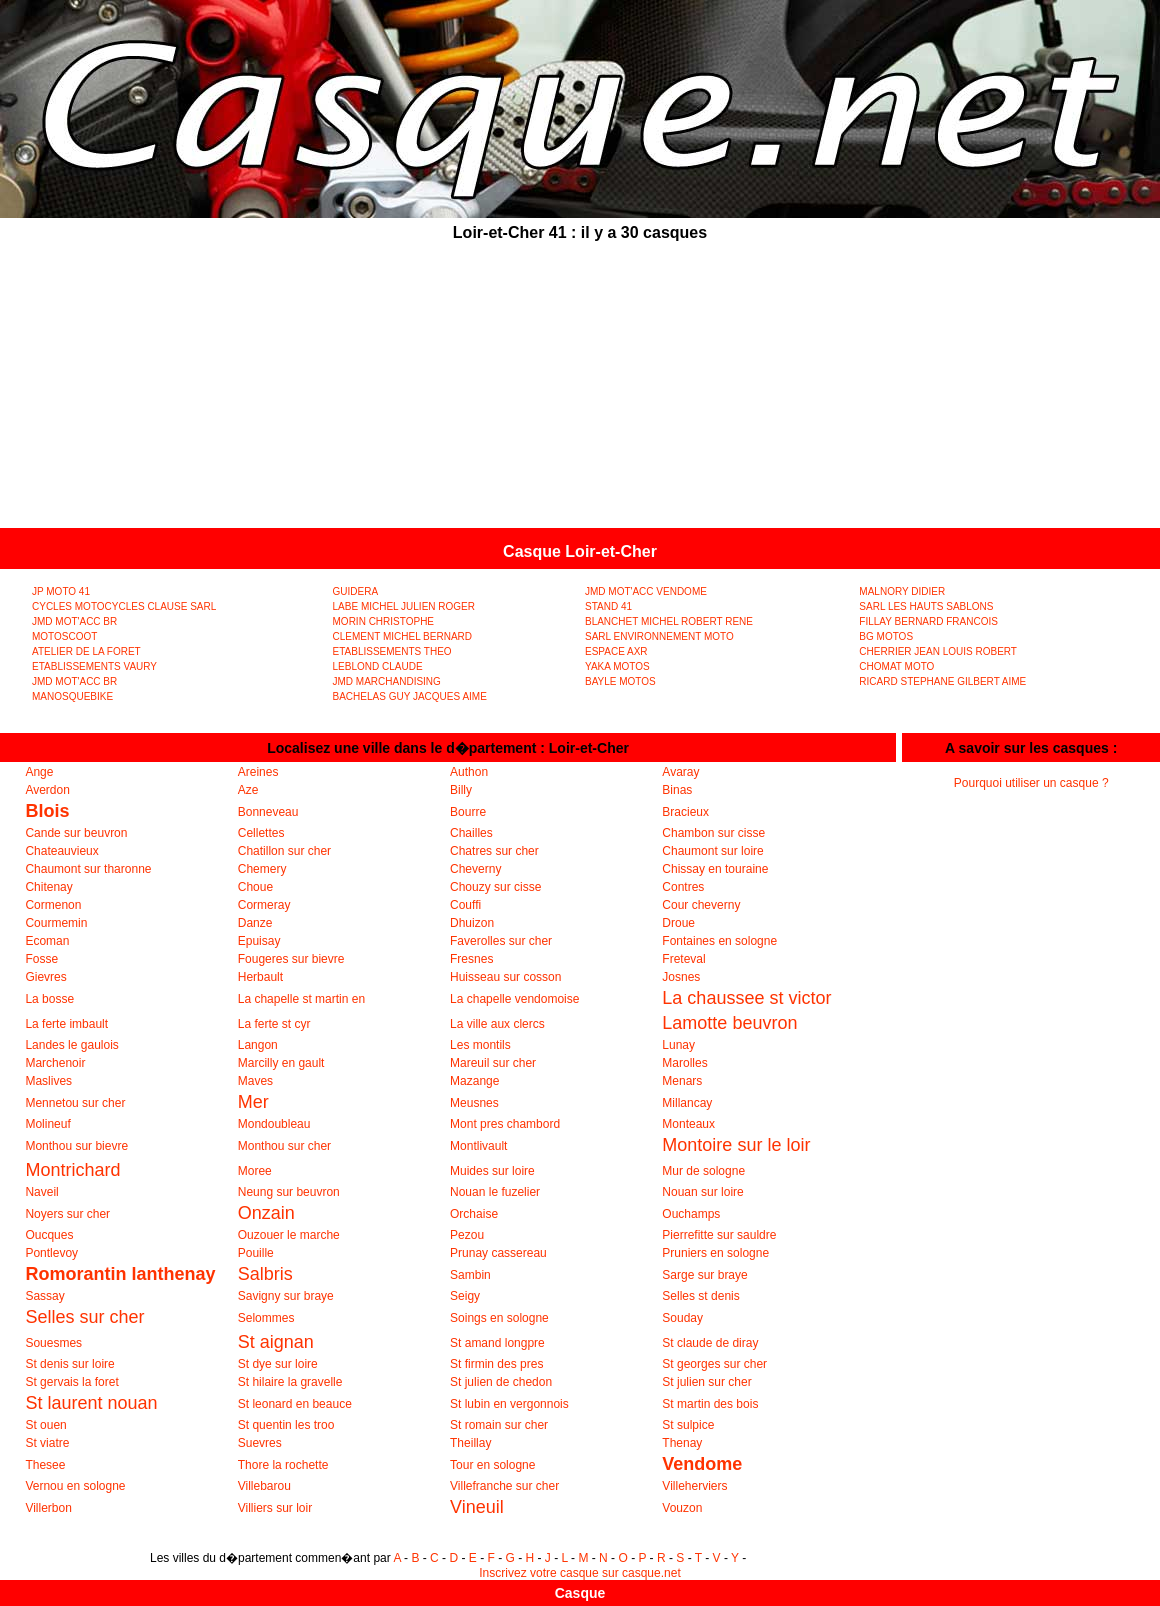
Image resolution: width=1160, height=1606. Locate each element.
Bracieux (685, 812)
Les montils (480, 1045)
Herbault (260, 977)
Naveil (41, 1192)
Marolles (684, 1063)
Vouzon (682, 1508)
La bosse (49, 999)
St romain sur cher (499, 1425)
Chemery (262, 869)
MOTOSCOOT (64, 636)
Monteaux (688, 1124)
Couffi (465, 905)
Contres (683, 887)
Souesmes (53, 1343)
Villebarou (264, 1486)
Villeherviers (694, 1486)
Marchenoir (55, 1063)
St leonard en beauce (295, 1404)
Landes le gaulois (71, 1045)
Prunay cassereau (498, 1253)
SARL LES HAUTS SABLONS (926, 606)
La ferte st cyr (274, 1024)
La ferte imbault (66, 1024)
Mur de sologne (703, 1171)
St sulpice (688, 1425)
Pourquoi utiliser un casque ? (1031, 783)
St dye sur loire (278, 1364)
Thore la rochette (283, 1465)
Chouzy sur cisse (495, 887)
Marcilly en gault (281, 1063)
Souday (682, 1318)
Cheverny (475, 869)
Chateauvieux (61, 851)
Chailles (471, 833)
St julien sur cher (706, 1382)
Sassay (44, 1296)
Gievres (45, 977)
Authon (469, 772)
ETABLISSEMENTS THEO (392, 651)
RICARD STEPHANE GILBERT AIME (942, 681)
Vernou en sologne (75, 1486)
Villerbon (48, 1508)
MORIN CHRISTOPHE (384, 621)
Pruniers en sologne (715, 1253)
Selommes (266, 1318)
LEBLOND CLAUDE (378, 666)
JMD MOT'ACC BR (74, 621)
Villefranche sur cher (504, 1486)
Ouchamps (691, 1214)
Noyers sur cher (67, 1214)
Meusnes (474, 1103)
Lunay (678, 1045)
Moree (255, 1171)
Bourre (468, 812)
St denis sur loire (69, 1364)
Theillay (470, 1443)
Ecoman (47, 941)
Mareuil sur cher (493, 1063)
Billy (461, 790)
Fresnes (471, 959)
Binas (677, 790)
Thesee (45, 1465)
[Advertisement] (580, 388)
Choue (255, 887)
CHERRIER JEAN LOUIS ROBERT (938, 651)
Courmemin (56, 923)
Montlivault (478, 1146)
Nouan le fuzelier (495, 1192)
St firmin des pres (496, 1364)
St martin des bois (710, 1404)
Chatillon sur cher (284, 851)
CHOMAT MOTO (896, 666)
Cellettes (261, 833)
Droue (678, 923)
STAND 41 (608, 606)
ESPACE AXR (616, 651)
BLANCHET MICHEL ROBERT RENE (669, 621)
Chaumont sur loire (712, 851)
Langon (258, 1045)
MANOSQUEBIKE (72, 696)
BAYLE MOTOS (620, 681)
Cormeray (264, 905)
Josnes (681, 977)
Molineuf (47, 1124)
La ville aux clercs (497, 1024)
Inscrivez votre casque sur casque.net (579, 1573)
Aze (248, 790)
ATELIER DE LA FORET (86, 651)
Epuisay (259, 941)
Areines (258, 772)
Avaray (680, 772)
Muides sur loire (492, 1171)
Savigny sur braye (286, 1296)
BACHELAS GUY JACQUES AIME (410, 696)
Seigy (465, 1296)
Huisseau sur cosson (505, 977)
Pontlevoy (51, 1253)
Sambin (470, 1275)
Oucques (49, 1235)
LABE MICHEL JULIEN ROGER (404, 606)
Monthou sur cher (284, 1146)
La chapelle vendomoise (514, 999)
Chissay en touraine (715, 869)
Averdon (47, 790)
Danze (255, 923)
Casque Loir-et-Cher (580, 551)
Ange (39, 772)
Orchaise (474, 1214)
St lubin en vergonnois (509, 1404)
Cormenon (53, 905)
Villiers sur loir (275, 1508)
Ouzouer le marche (289, 1235)
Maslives (48, 1081)
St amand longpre (497, 1343)
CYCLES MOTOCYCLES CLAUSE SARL (124, 606)
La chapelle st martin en (301, 999)
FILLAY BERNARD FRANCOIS (928, 621)
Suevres (260, 1443)
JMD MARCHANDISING (387, 681)
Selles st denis (700, 1296)
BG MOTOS (886, 636)
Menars (682, 1081)
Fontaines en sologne (719, 941)
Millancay (687, 1103)
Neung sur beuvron (289, 1192)
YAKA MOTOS (617, 666)
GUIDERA (356, 591)
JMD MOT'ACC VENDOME (646, 591)
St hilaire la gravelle (290, 1382)
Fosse (41, 959)
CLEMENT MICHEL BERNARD (402, 636)
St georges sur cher (714, 1364)
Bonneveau (268, 812)
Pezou (467, 1235)
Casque (580, 1593)
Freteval (683, 959)
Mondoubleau (274, 1124)
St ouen (45, 1425)
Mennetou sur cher (75, 1103)
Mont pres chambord (505, 1124)
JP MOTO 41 (61, 591)
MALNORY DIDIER (902, 591)
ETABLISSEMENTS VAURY (94, 666)
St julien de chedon (501, 1382)
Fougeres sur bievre (291, 959)
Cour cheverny (701, 905)
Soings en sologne (499, 1318)
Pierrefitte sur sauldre (719, 1235)
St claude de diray (710, 1343)
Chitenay (48, 887)
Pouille (256, 1253)
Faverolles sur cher (501, 941)
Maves (255, 1081)
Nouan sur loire (702, 1192)
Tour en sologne (492, 1465)
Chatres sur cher (494, 851)
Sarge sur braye (704, 1275)
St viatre (47, 1443)
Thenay (682, 1443)
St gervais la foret (71, 1382)
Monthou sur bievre (76, 1146)
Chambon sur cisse (713, 833)
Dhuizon (472, 923)
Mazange (474, 1081)
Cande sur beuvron (76, 833)
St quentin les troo (286, 1425)
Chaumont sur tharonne (88, 869)
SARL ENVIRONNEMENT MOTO (659, 636)
